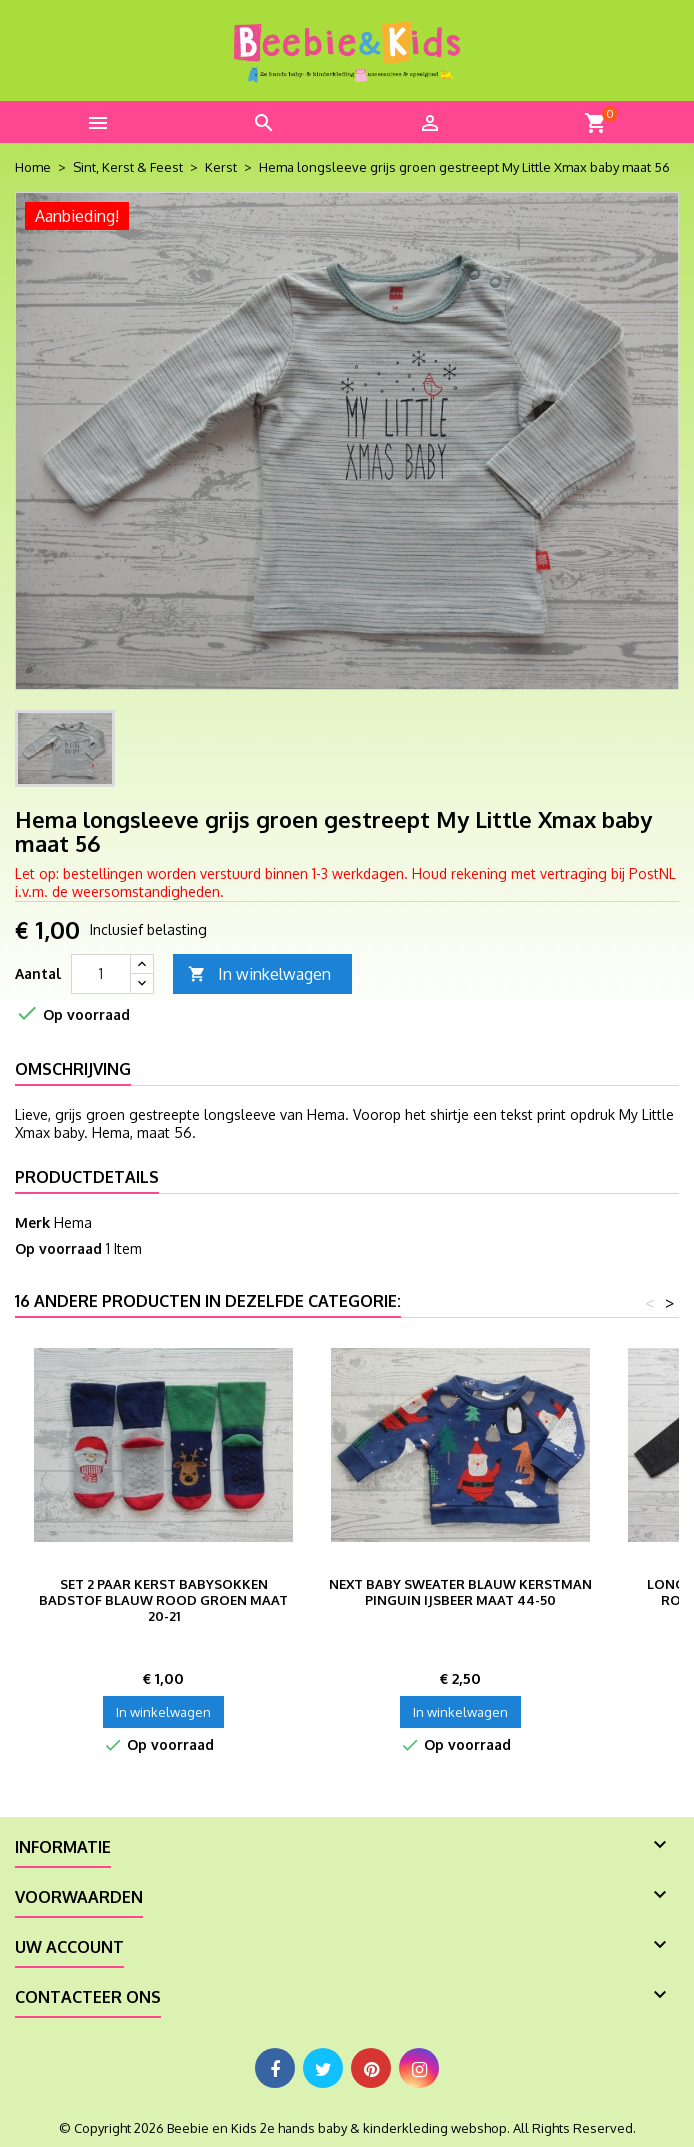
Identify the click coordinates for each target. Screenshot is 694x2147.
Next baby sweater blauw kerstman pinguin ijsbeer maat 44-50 (460, 1592)
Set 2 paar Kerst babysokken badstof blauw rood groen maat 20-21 (163, 1600)
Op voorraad (58, 1248)
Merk (32, 1222)
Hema (73, 1222)
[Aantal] (101, 974)
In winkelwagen (259, 974)
